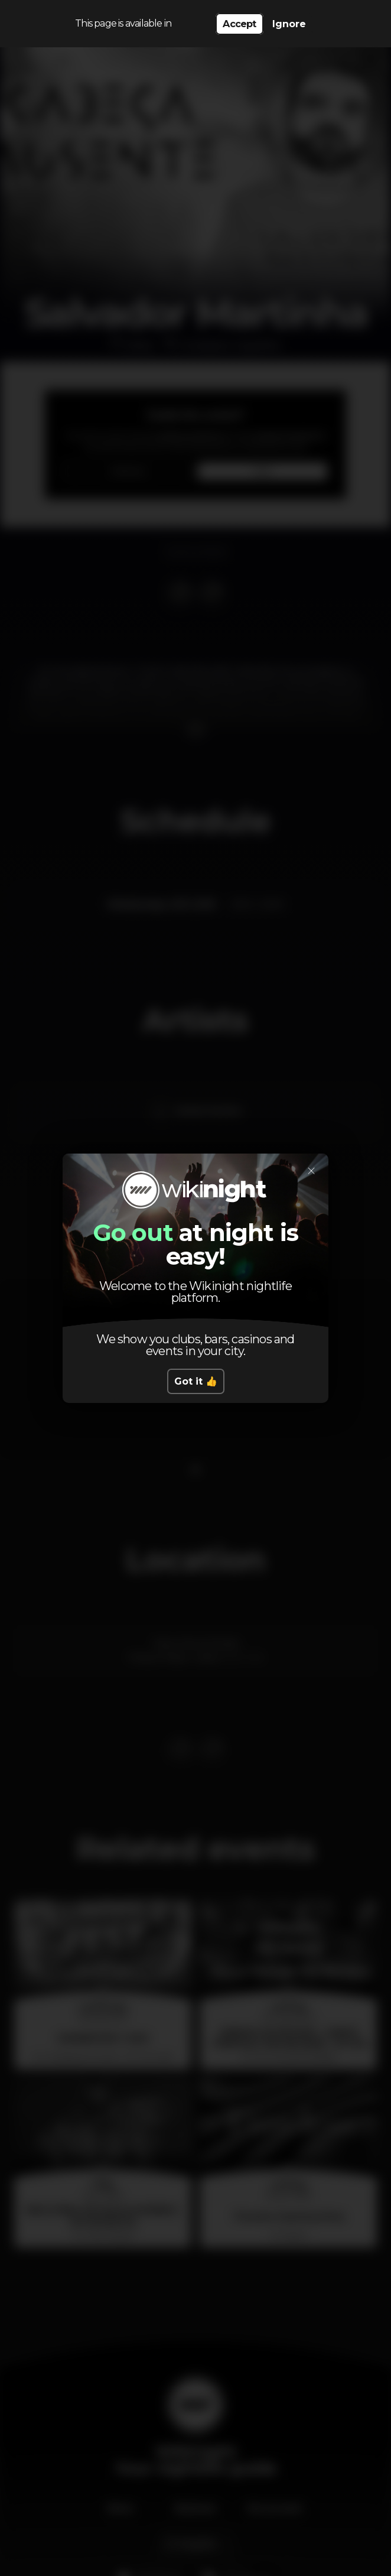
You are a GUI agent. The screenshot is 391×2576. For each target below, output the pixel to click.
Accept (239, 24)
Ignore (289, 24)
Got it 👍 (195, 1381)
